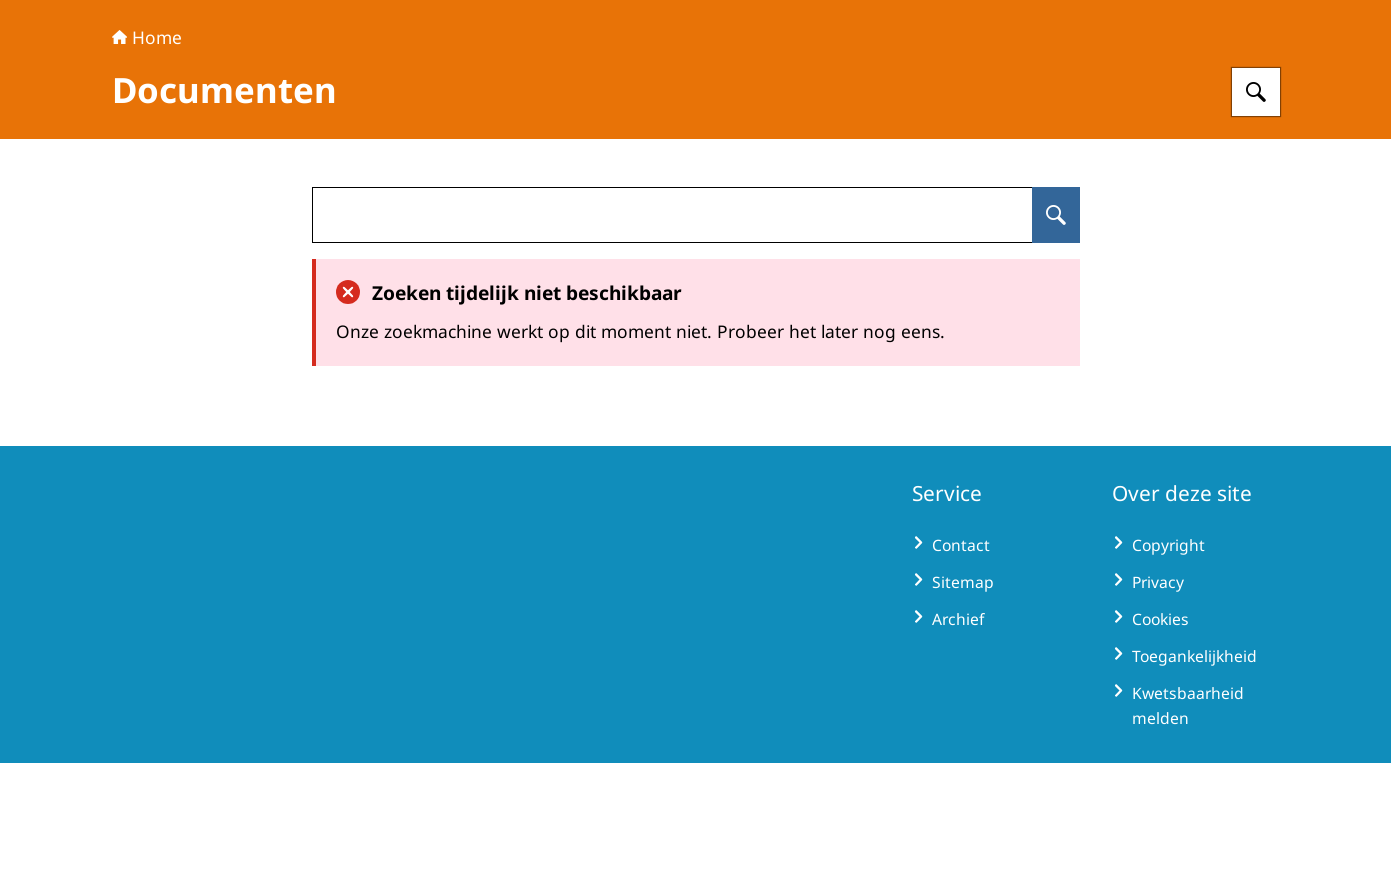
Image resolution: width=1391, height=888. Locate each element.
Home (147, 162)
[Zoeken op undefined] (1056, 340)
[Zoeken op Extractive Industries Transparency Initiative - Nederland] (1256, 217)
